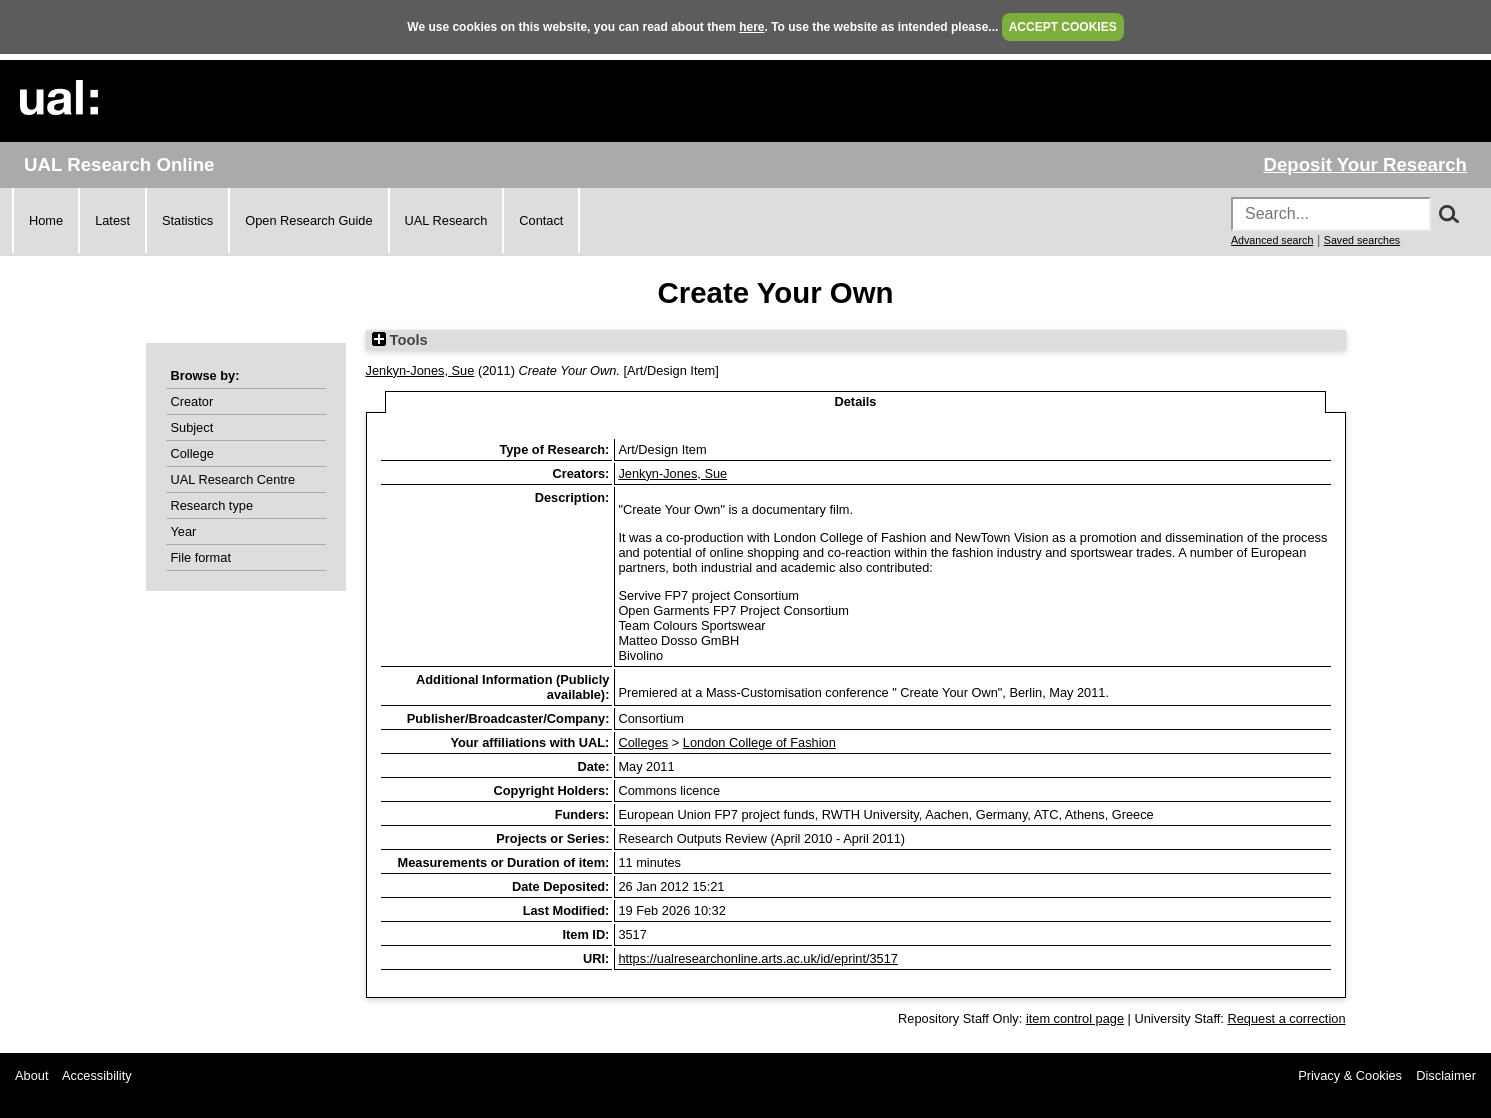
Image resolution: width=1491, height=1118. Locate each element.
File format (201, 557)
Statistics (187, 220)
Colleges (643, 742)
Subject (192, 427)
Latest (112, 220)
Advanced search (1272, 240)
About (31, 1075)
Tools (400, 340)
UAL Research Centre (233, 479)
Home (46, 220)
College (192, 453)
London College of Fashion (759, 742)
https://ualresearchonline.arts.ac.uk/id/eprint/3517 (758, 958)
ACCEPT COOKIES (1063, 27)
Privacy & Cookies (1350, 1075)
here (751, 27)
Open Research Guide (308, 220)
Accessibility (97, 1075)
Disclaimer (1446, 1075)
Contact (541, 220)
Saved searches (1362, 240)
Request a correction (1286, 1018)
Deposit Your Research (1365, 164)
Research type (212, 505)
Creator (192, 401)
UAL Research (446, 220)
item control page (1075, 1018)
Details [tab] (856, 401)
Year (184, 531)
